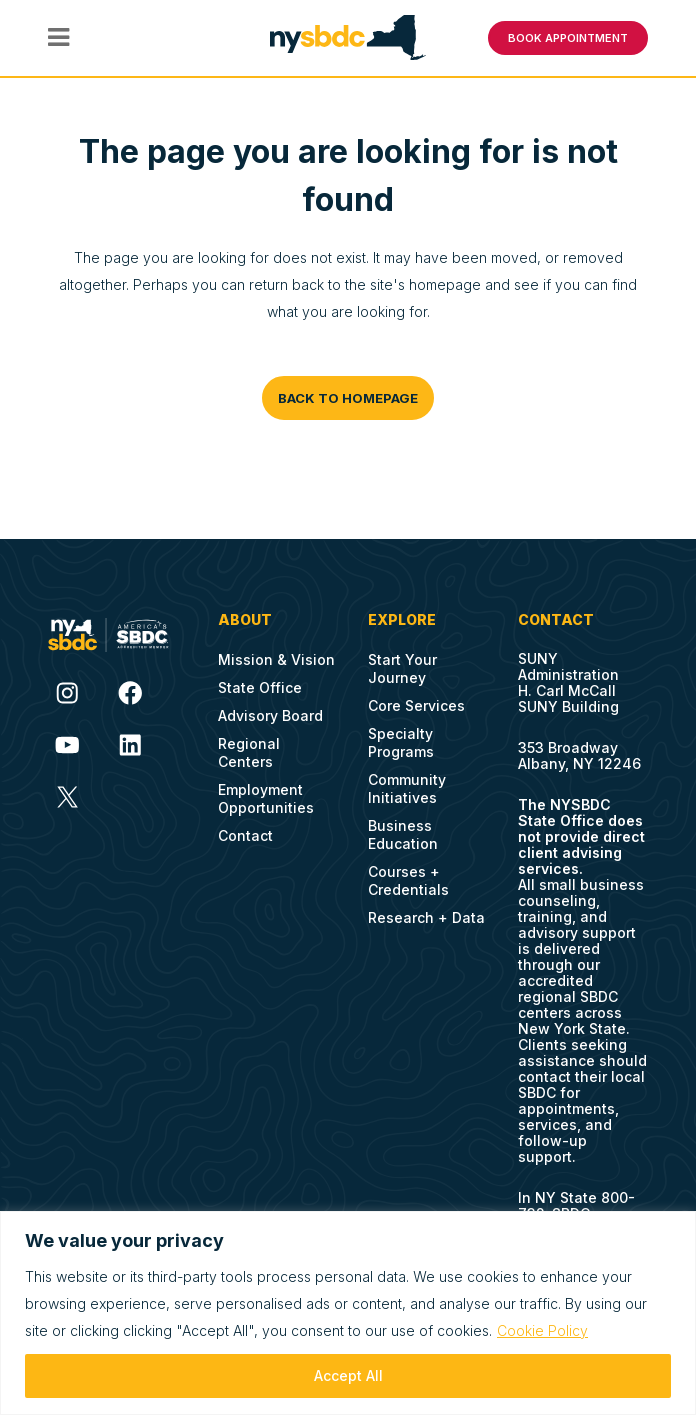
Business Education (403, 828)
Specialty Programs (401, 736)
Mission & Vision (276, 653)
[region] (348, 1313)
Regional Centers (249, 746)
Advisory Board (270, 709)
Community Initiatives (407, 782)
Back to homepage (348, 392)
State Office (260, 681)
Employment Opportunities (266, 792)
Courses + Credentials (408, 874)
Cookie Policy (542, 1330)
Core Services (416, 699)
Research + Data (426, 911)
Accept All (348, 1375)
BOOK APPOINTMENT (568, 35)
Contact (245, 829)
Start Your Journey (402, 662)
